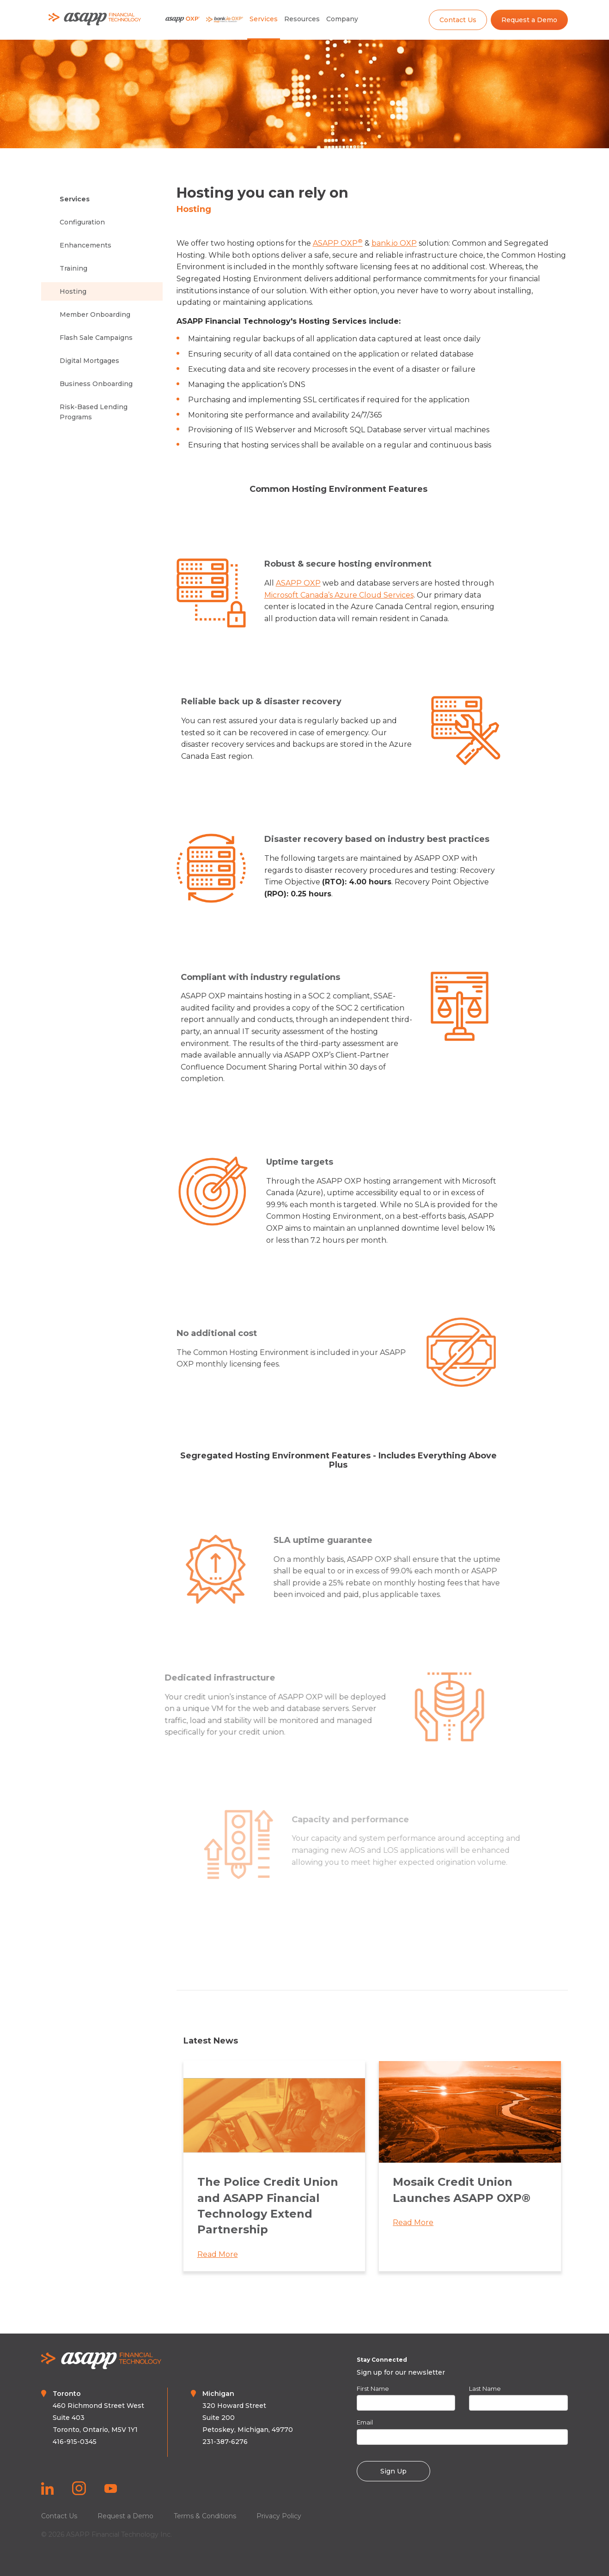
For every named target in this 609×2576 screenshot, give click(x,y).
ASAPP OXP (338, 243)
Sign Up (393, 2471)
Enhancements (85, 245)
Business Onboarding (96, 384)
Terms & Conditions (205, 2516)
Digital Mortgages (89, 361)
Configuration (82, 222)
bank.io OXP (394, 243)
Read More (217, 2261)
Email (365, 2422)
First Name (373, 2388)
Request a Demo (529, 20)
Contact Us (457, 20)
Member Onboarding (95, 314)
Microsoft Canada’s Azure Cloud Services (345, 595)
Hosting (73, 291)
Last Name (485, 2388)
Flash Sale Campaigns (96, 337)
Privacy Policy (278, 2516)
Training (73, 268)
